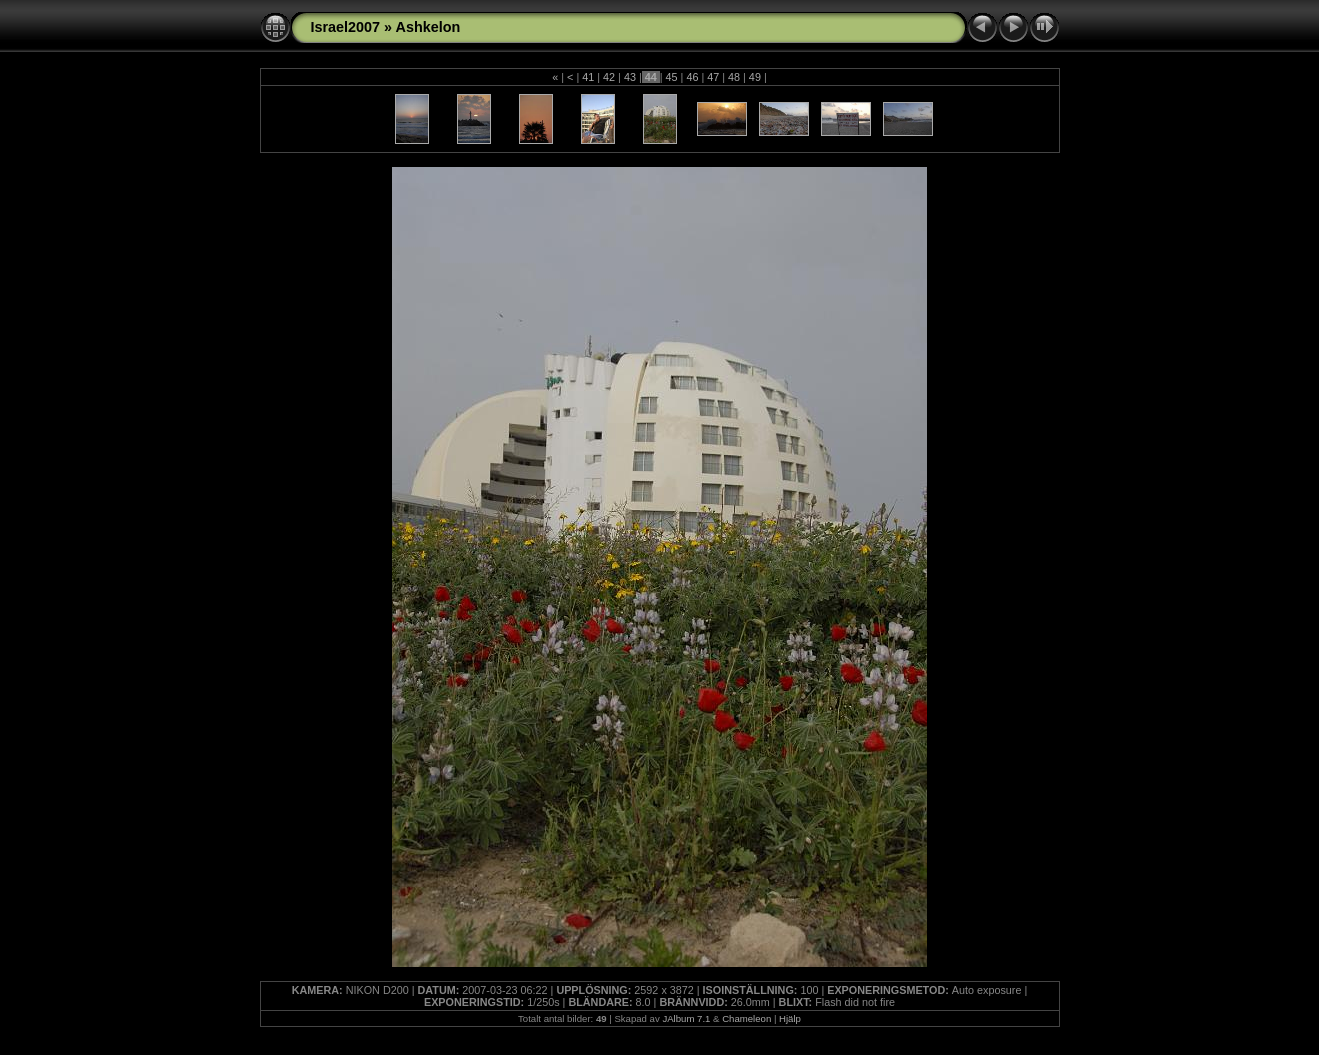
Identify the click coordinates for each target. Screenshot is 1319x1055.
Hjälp (790, 1018)
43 (630, 77)
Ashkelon (428, 27)
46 (692, 77)
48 (734, 77)
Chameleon (746, 1018)
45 (672, 77)
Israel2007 (346, 27)
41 (588, 77)
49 (755, 77)
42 (609, 77)
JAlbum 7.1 (686, 1018)
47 (713, 77)
